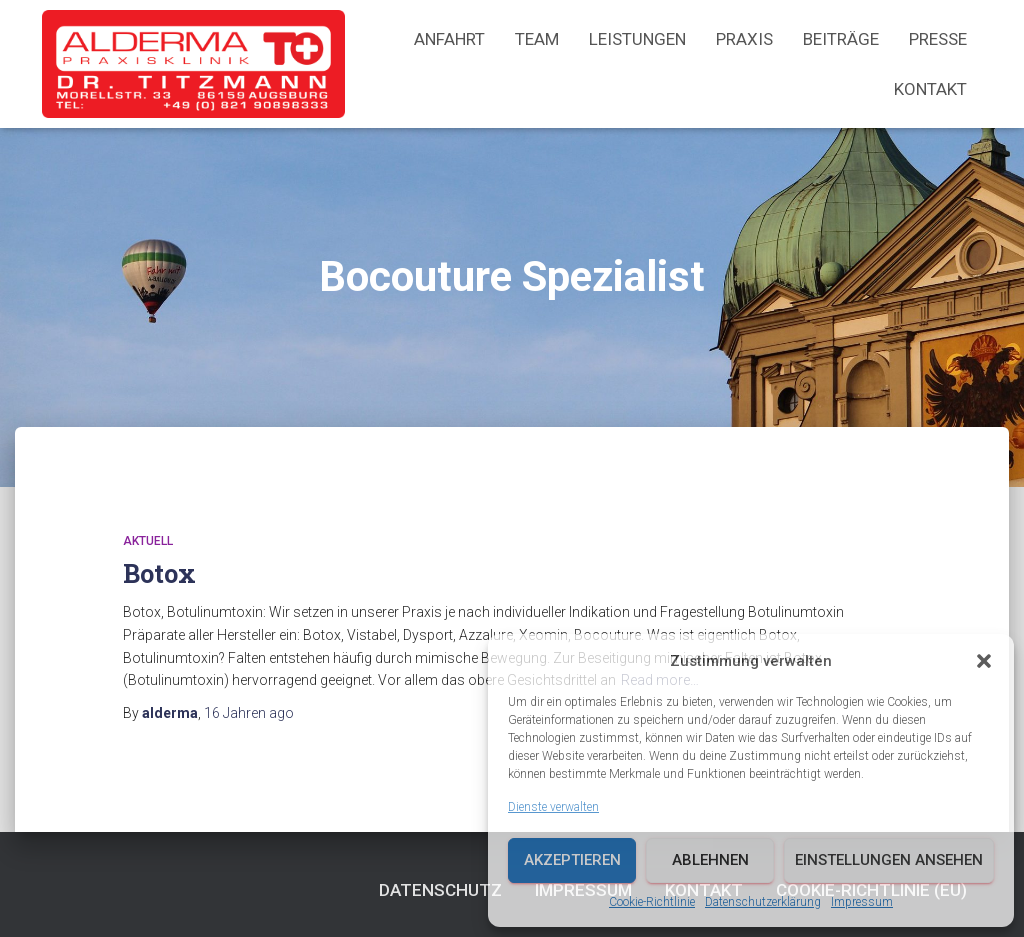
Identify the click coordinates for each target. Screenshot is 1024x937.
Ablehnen (710, 860)
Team (537, 39)
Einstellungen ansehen (889, 860)
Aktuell (148, 541)
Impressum (862, 902)
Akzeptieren (572, 860)
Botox (159, 573)
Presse (938, 39)
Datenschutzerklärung (763, 902)
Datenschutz (440, 890)
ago (249, 713)
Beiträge (841, 39)
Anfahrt (449, 39)
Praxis (744, 39)
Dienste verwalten (553, 807)
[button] (984, 661)
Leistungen (637, 39)
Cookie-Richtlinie (652, 902)
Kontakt (930, 89)
